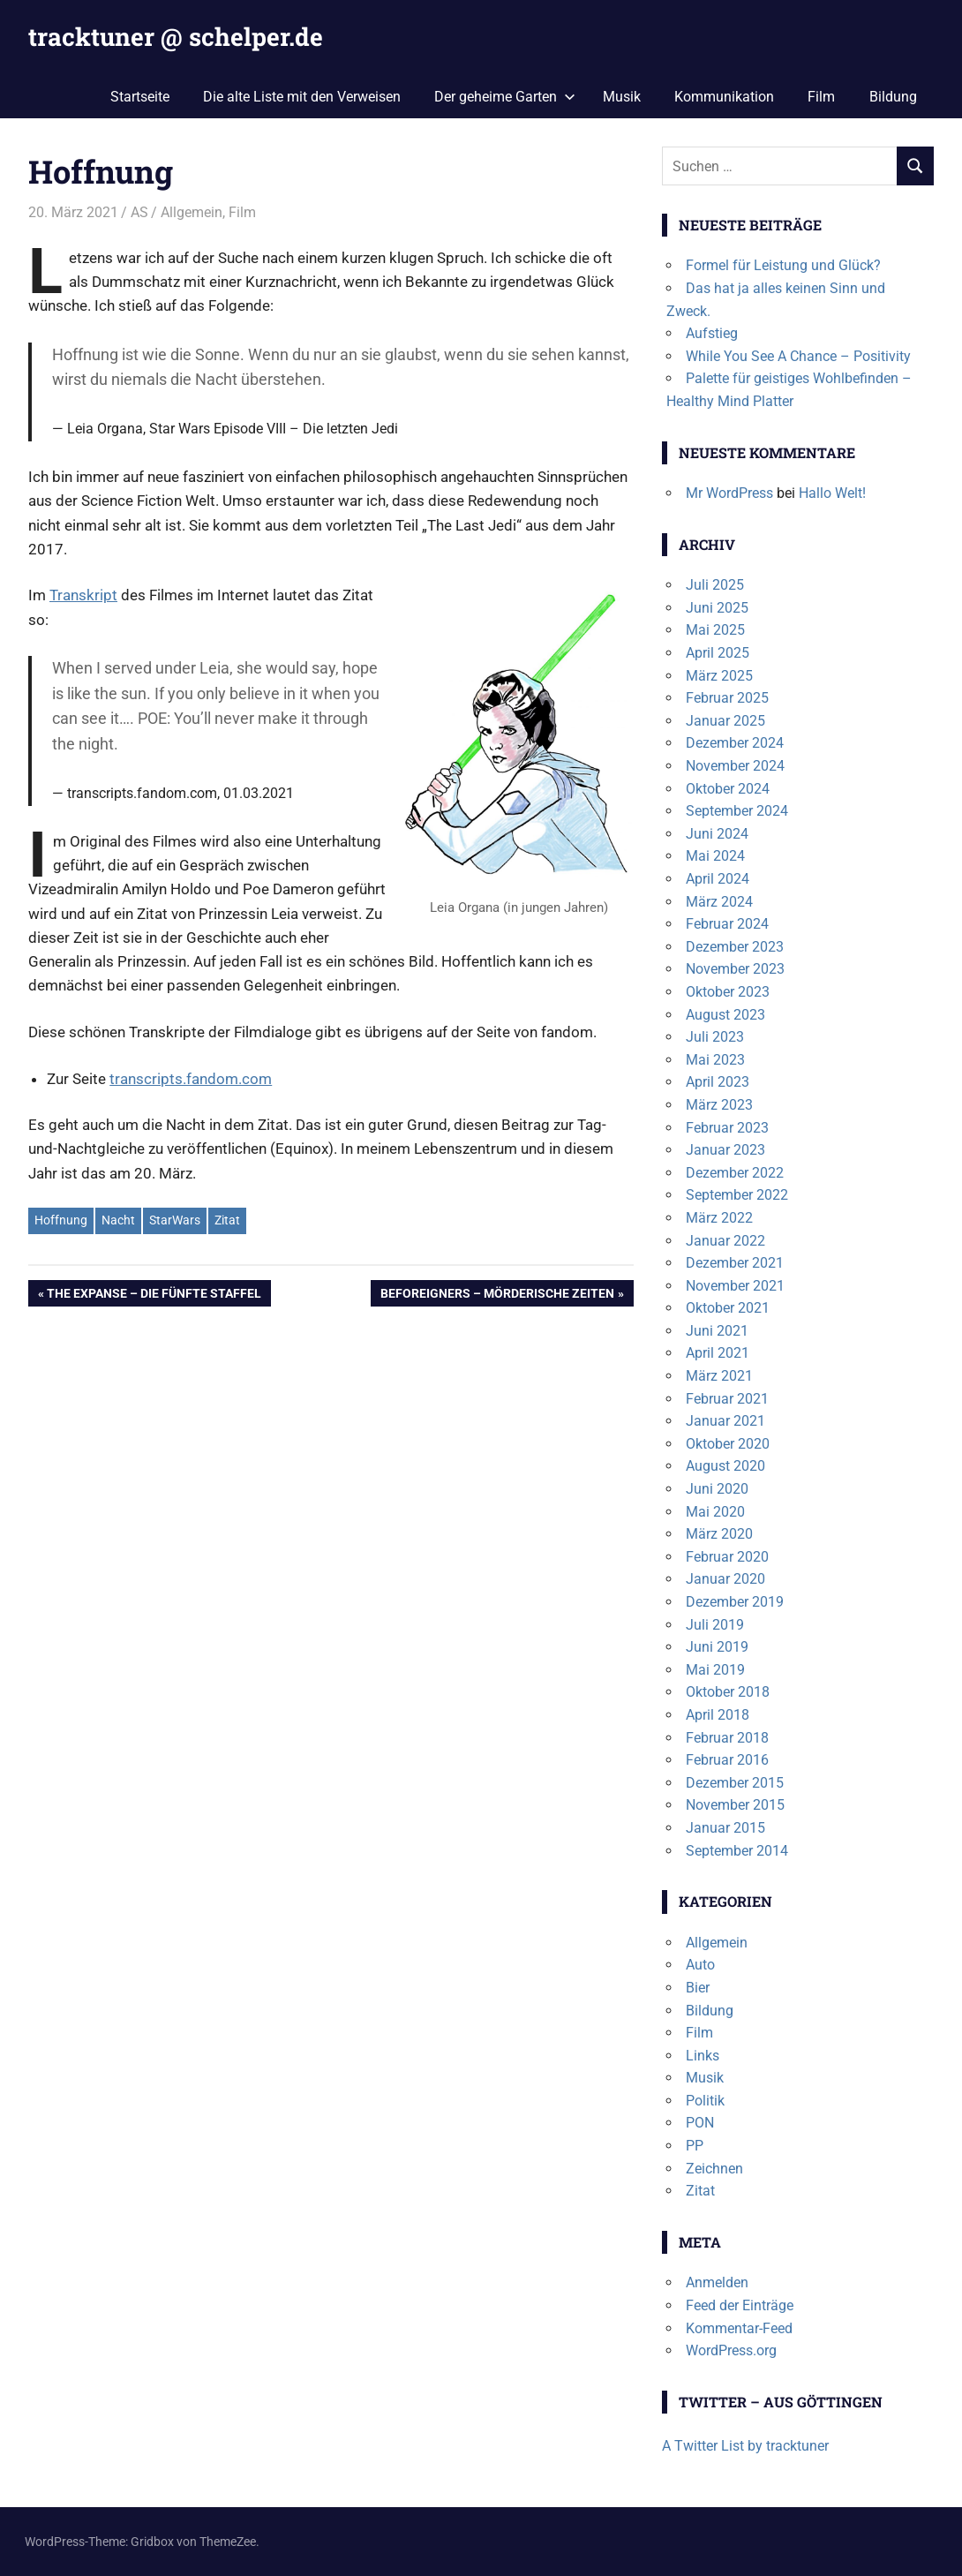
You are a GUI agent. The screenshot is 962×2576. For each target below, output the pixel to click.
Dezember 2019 (735, 1601)
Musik (622, 96)
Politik (705, 2100)
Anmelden (717, 2282)
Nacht (118, 1220)
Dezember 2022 (735, 1172)
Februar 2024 (727, 923)
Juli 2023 (715, 1036)
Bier (698, 1987)
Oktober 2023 (728, 991)
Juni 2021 (717, 1330)
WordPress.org (731, 2350)
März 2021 (719, 1375)
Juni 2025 (717, 607)
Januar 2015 (725, 1827)
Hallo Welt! (832, 493)
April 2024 (717, 878)
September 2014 (737, 1850)
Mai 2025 (715, 629)
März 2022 (719, 1217)
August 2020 (725, 1465)
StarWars (174, 1220)
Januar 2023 (725, 1149)
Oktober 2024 (728, 788)
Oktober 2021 (728, 1307)
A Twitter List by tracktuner (745, 2445)
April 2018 (717, 1714)
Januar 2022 (725, 1240)
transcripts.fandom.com (190, 1079)
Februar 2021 (727, 1398)
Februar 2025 (727, 697)
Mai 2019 (715, 1669)
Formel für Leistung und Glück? (783, 265)
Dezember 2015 (735, 1782)
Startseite (139, 96)
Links (702, 2055)
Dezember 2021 (735, 1262)
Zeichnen (714, 2168)
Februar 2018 (727, 1737)
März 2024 (719, 901)
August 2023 (725, 1014)
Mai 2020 (715, 1511)
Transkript (83, 595)
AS (139, 212)
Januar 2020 (725, 1578)
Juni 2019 (717, 1646)
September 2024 (737, 810)
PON (700, 2122)
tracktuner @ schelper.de (175, 36)
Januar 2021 (725, 1420)
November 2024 (735, 765)
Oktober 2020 (728, 1443)
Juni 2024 (717, 833)
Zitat (227, 1220)
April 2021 (717, 1352)
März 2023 (719, 1104)
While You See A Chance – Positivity (798, 356)
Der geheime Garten (504, 96)
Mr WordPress (729, 493)
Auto (700, 1964)
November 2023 (735, 968)
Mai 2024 (715, 855)
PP (694, 2145)
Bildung (893, 96)
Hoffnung (60, 1220)
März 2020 (719, 1533)
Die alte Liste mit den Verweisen (302, 96)
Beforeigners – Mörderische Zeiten (497, 1295)
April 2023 (717, 1081)
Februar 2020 (727, 1556)
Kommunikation (724, 96)
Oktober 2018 (728, 1691)
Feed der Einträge (739, 2305)
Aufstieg (712, 333)
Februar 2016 (727, 1759)
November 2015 (735, 1804)
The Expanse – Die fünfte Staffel (153, 1295)
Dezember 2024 (735, 742)
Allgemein (191, 212)
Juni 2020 (717, 1488)
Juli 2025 (715, 584)
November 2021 (735, 1285)
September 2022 (737, 1194)
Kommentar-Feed (739, 2328)
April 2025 (717, 652)
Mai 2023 (715, 1059)
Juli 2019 (715, 1624)
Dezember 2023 (735, 946)
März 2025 (719, 675)
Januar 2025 (725, 720)
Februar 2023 (727, 1127)
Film (821, 96)
